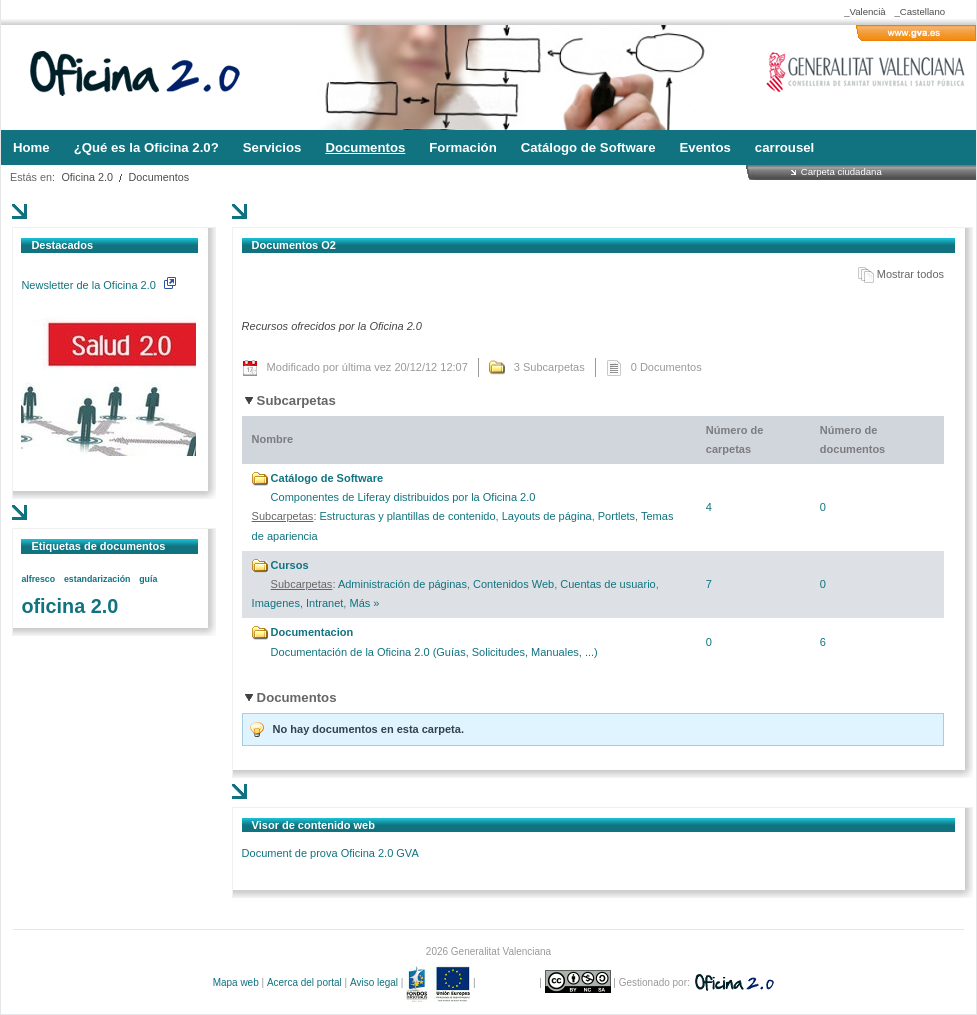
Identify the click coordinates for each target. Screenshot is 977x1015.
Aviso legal (374, 982)
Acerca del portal (304, 982)
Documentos (159, 177)
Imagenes (276, 603)
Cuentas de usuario (607, 584)
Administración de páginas (402, 584)
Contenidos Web (513, 584)
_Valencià (864, 11)
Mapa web (236, 982)
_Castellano (919, 11)
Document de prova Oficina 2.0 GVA (330, 853)
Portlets (616, 516)
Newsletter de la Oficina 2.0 (98, 285)
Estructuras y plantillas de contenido (408, 516)
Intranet (324, 603)
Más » (364, 603)
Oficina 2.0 (87, 177)
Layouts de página (547, 516)
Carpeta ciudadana (841, 171)
